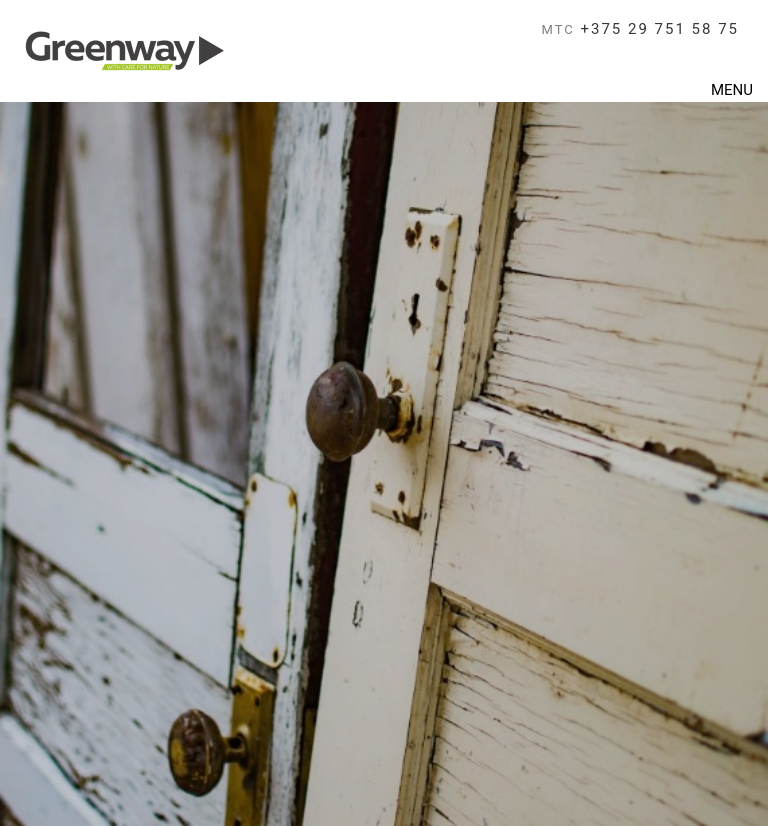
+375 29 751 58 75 (641, 29)
